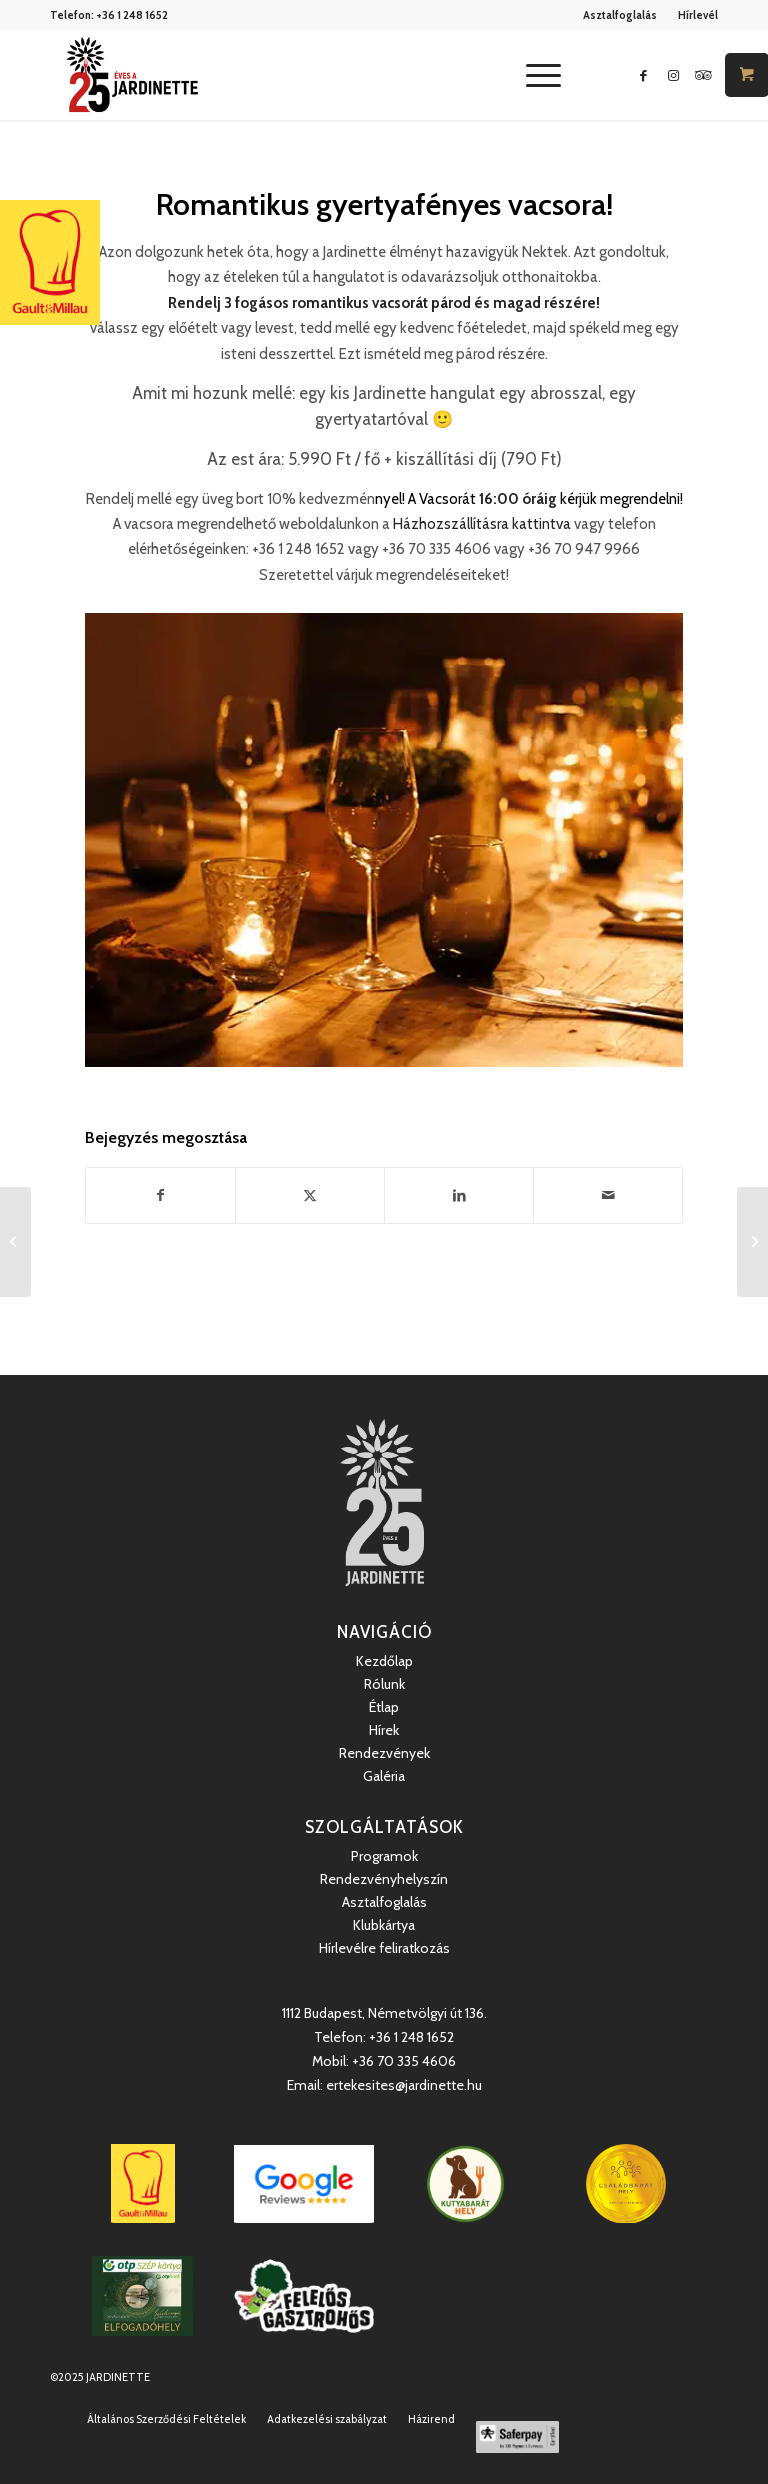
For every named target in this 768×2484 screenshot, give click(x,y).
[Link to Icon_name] (703, 75)
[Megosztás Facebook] (160, 1195)
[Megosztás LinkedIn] (459, 1195)
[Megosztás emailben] (608, 1195)
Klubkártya (384, 1925)
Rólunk (384, 1684)
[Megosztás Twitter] (310, 1195)
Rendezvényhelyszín (384, 1879)
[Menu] (533, 75)
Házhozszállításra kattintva (482, 524)
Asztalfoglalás (620, 15)
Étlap (384, 1707)
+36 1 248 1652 (132, 15)
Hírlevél (698, 15)
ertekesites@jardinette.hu (404, 2085)
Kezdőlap (384, 1661)
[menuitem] (620, 15)
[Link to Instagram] (673, 75)
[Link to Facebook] (643, 75)
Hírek (384, 1730)
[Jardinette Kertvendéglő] (132, 75)
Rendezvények (384, 1753)
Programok (384, 1856)
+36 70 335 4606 (404, 2061)
